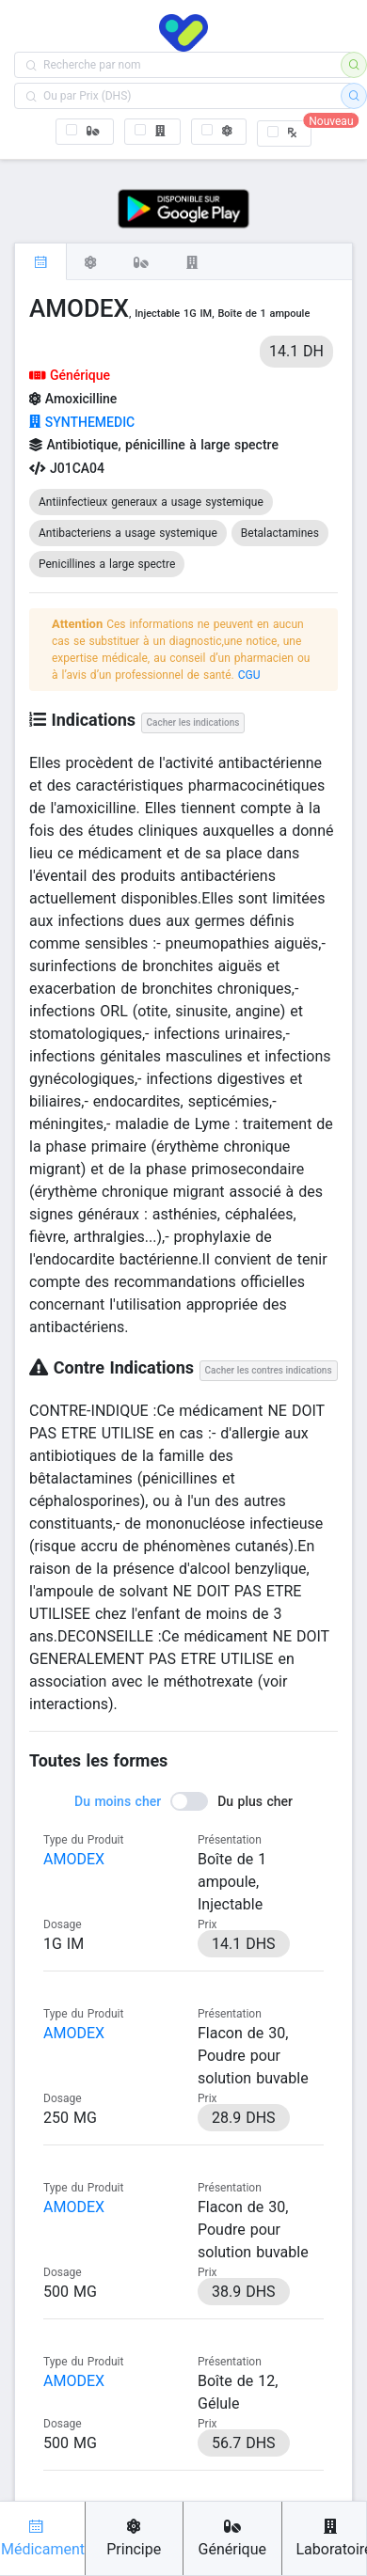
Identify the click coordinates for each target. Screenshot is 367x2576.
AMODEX (73, 1859)
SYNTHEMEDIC (82, 422)
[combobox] (183, 65)
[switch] (183, 1801)
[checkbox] (85, 131)
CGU (249, 675)
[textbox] (183, 65)
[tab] (40, 261)
